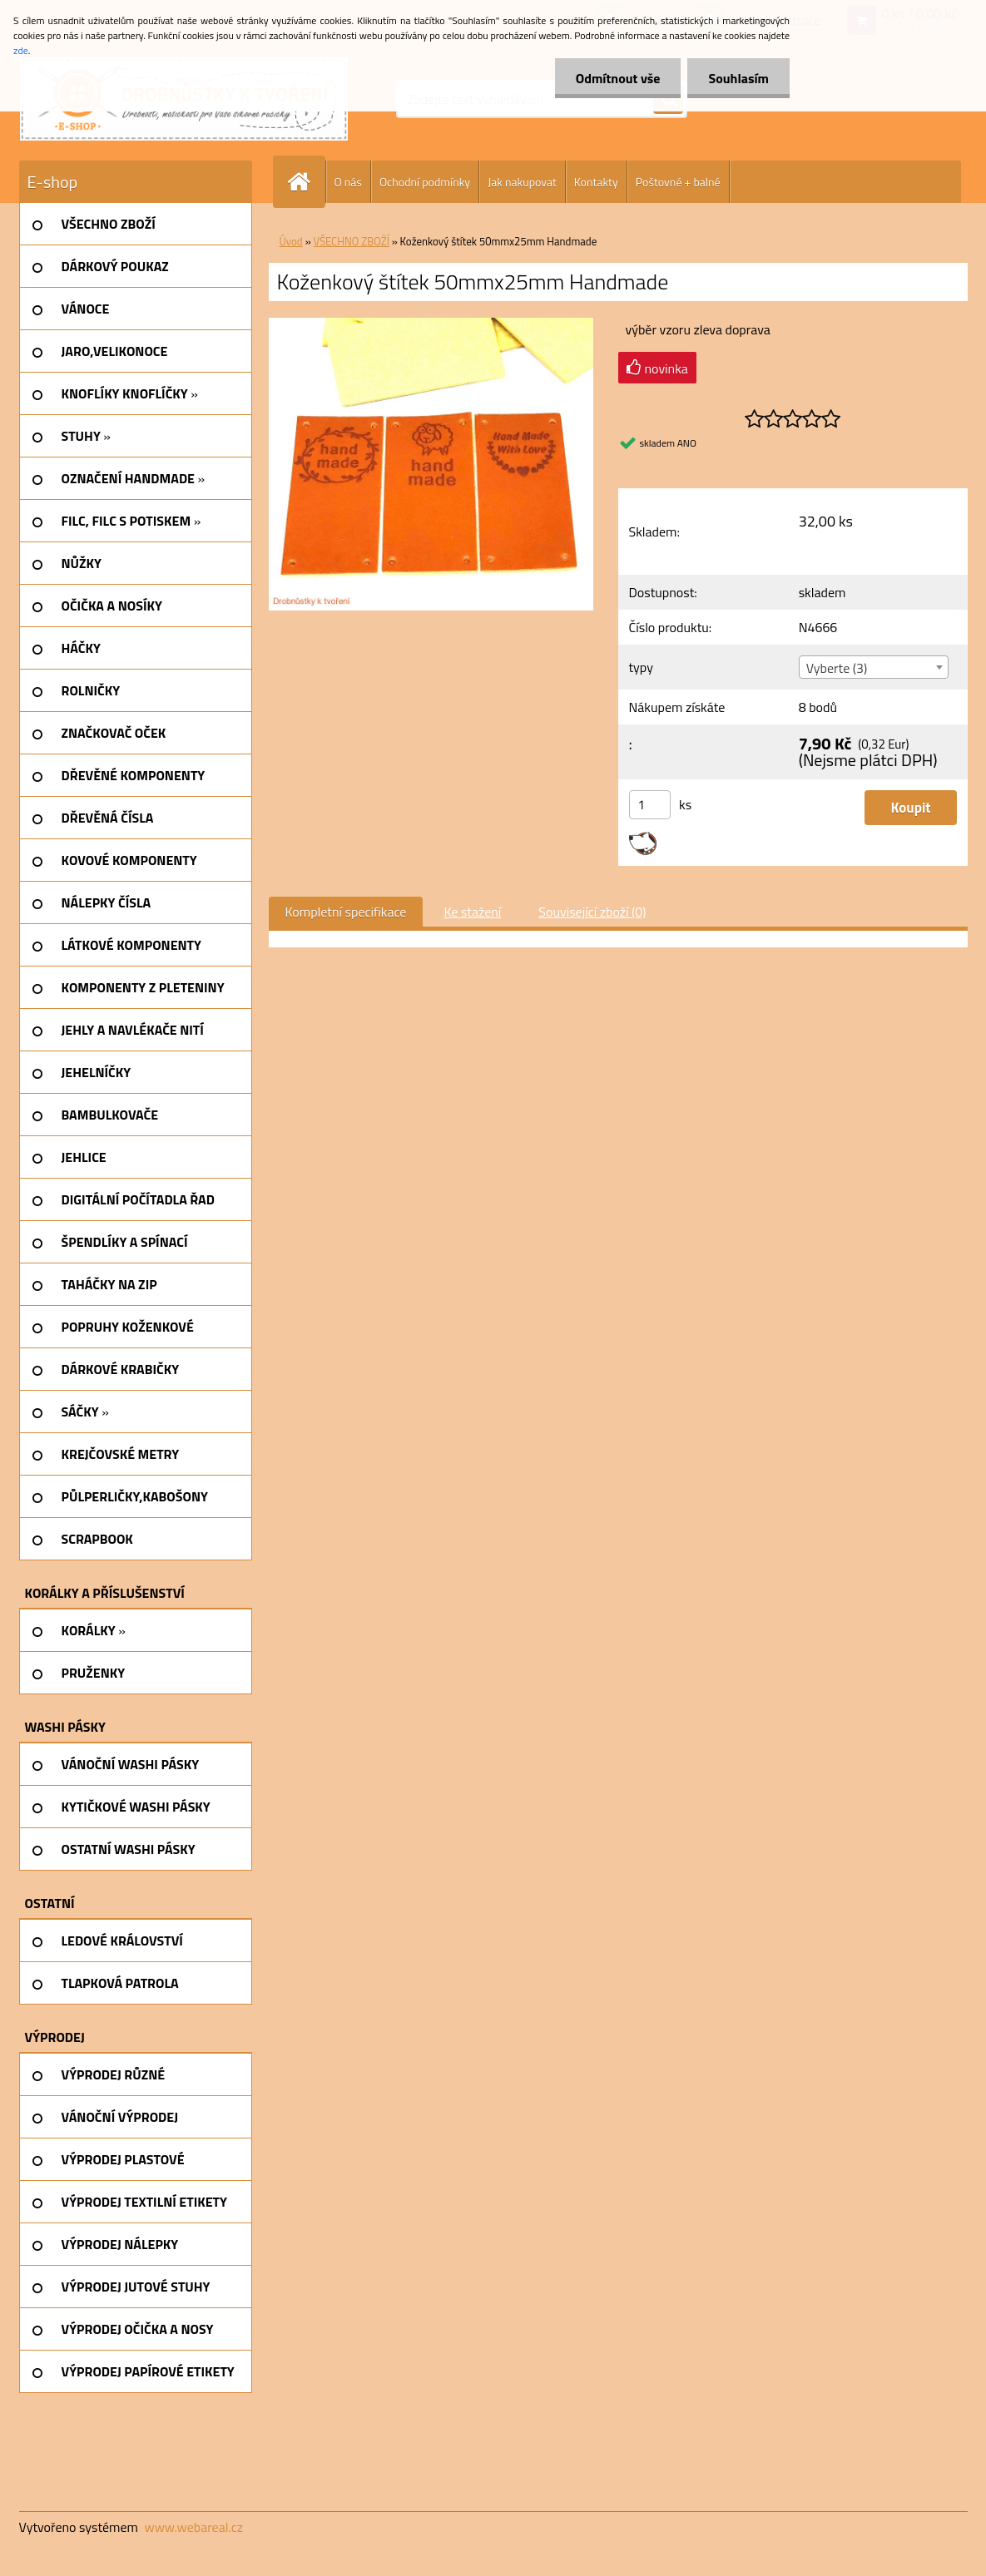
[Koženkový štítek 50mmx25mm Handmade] (431, 324)
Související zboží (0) (592, 912)
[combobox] (874, 667)
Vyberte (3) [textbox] (837, 668)
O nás (348, 181)
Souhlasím (738, 78)
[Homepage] (306, 182)
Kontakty (596, 181)
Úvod (291, 241)
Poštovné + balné (678, 181)
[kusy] (650, 804)
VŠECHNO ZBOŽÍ (351, 241)
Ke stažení (472, 912)
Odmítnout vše (618, 78)
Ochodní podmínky (424, 181)
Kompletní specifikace (346, 912)
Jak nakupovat (522, 181)
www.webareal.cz (193, 2527)
